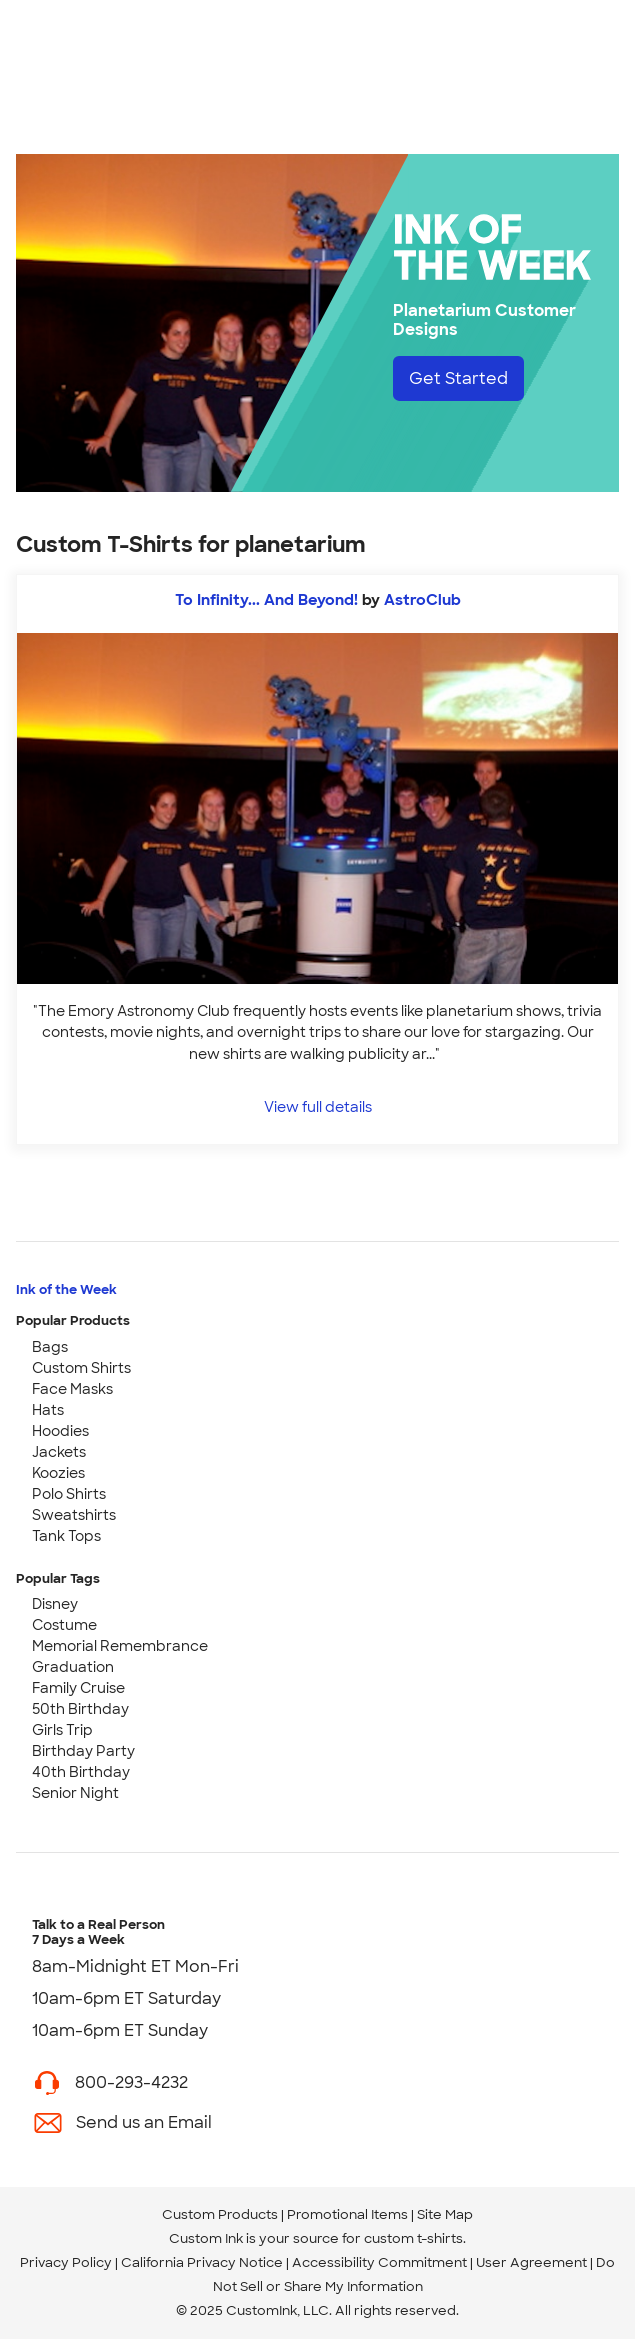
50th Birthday (80, 1709)
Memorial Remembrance (120, 1646)
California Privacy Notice (202, 2262)
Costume (64, 1625)
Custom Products (220, 2214)
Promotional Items (347, 2214)
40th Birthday (81, 1772)
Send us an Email (144, 2122)
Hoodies (60, 1431)
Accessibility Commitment (379, 2262)
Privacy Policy (66, 2262)
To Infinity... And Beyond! (266, 600)
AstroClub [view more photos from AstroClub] (422, 600)
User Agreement (531, 2262)
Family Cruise (78, 1688)
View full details (318, 1106)
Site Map (445, 2214)
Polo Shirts (69, 1494)
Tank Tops (66, 1536)
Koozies (58, 1473)
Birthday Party (83, 1751)
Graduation (73, 1667)
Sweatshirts (74, 1515)
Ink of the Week (66, 1289)
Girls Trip (62, 1730)
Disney (55, 1604)
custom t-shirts (413, 2238)
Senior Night (75, 1793)
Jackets (59, 1452)
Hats (48, 1410)
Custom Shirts (81, 1368)
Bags (50, 1347)
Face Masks (72, 1389)
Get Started (458, 378)
